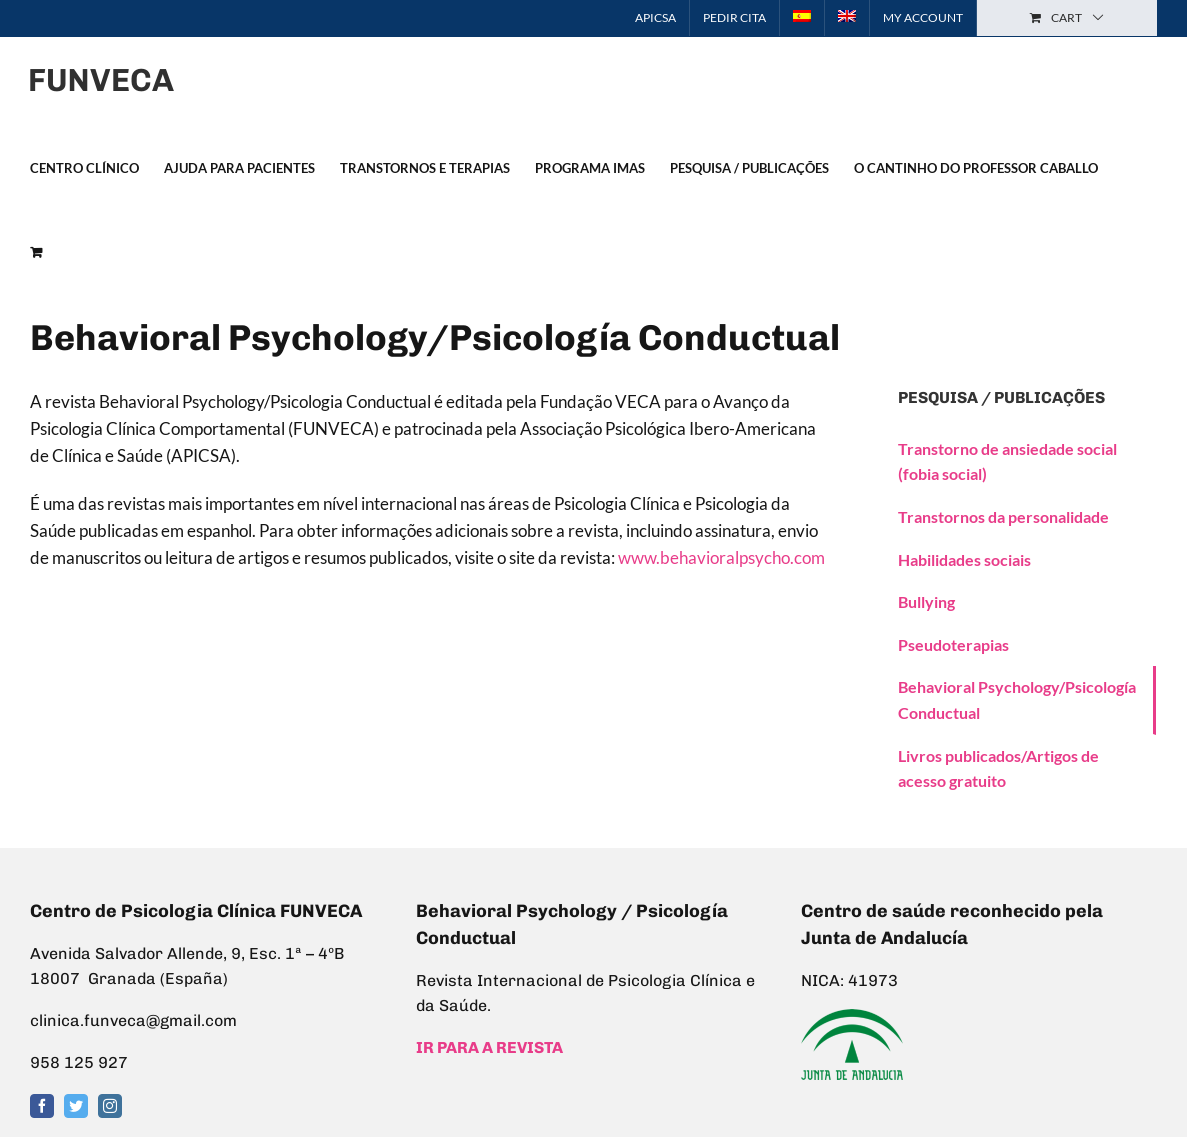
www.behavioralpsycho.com (721, 557)
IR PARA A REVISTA (489, 1047)
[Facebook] (42, 1106)
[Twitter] (76, 1106)
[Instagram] (110, 1106)
